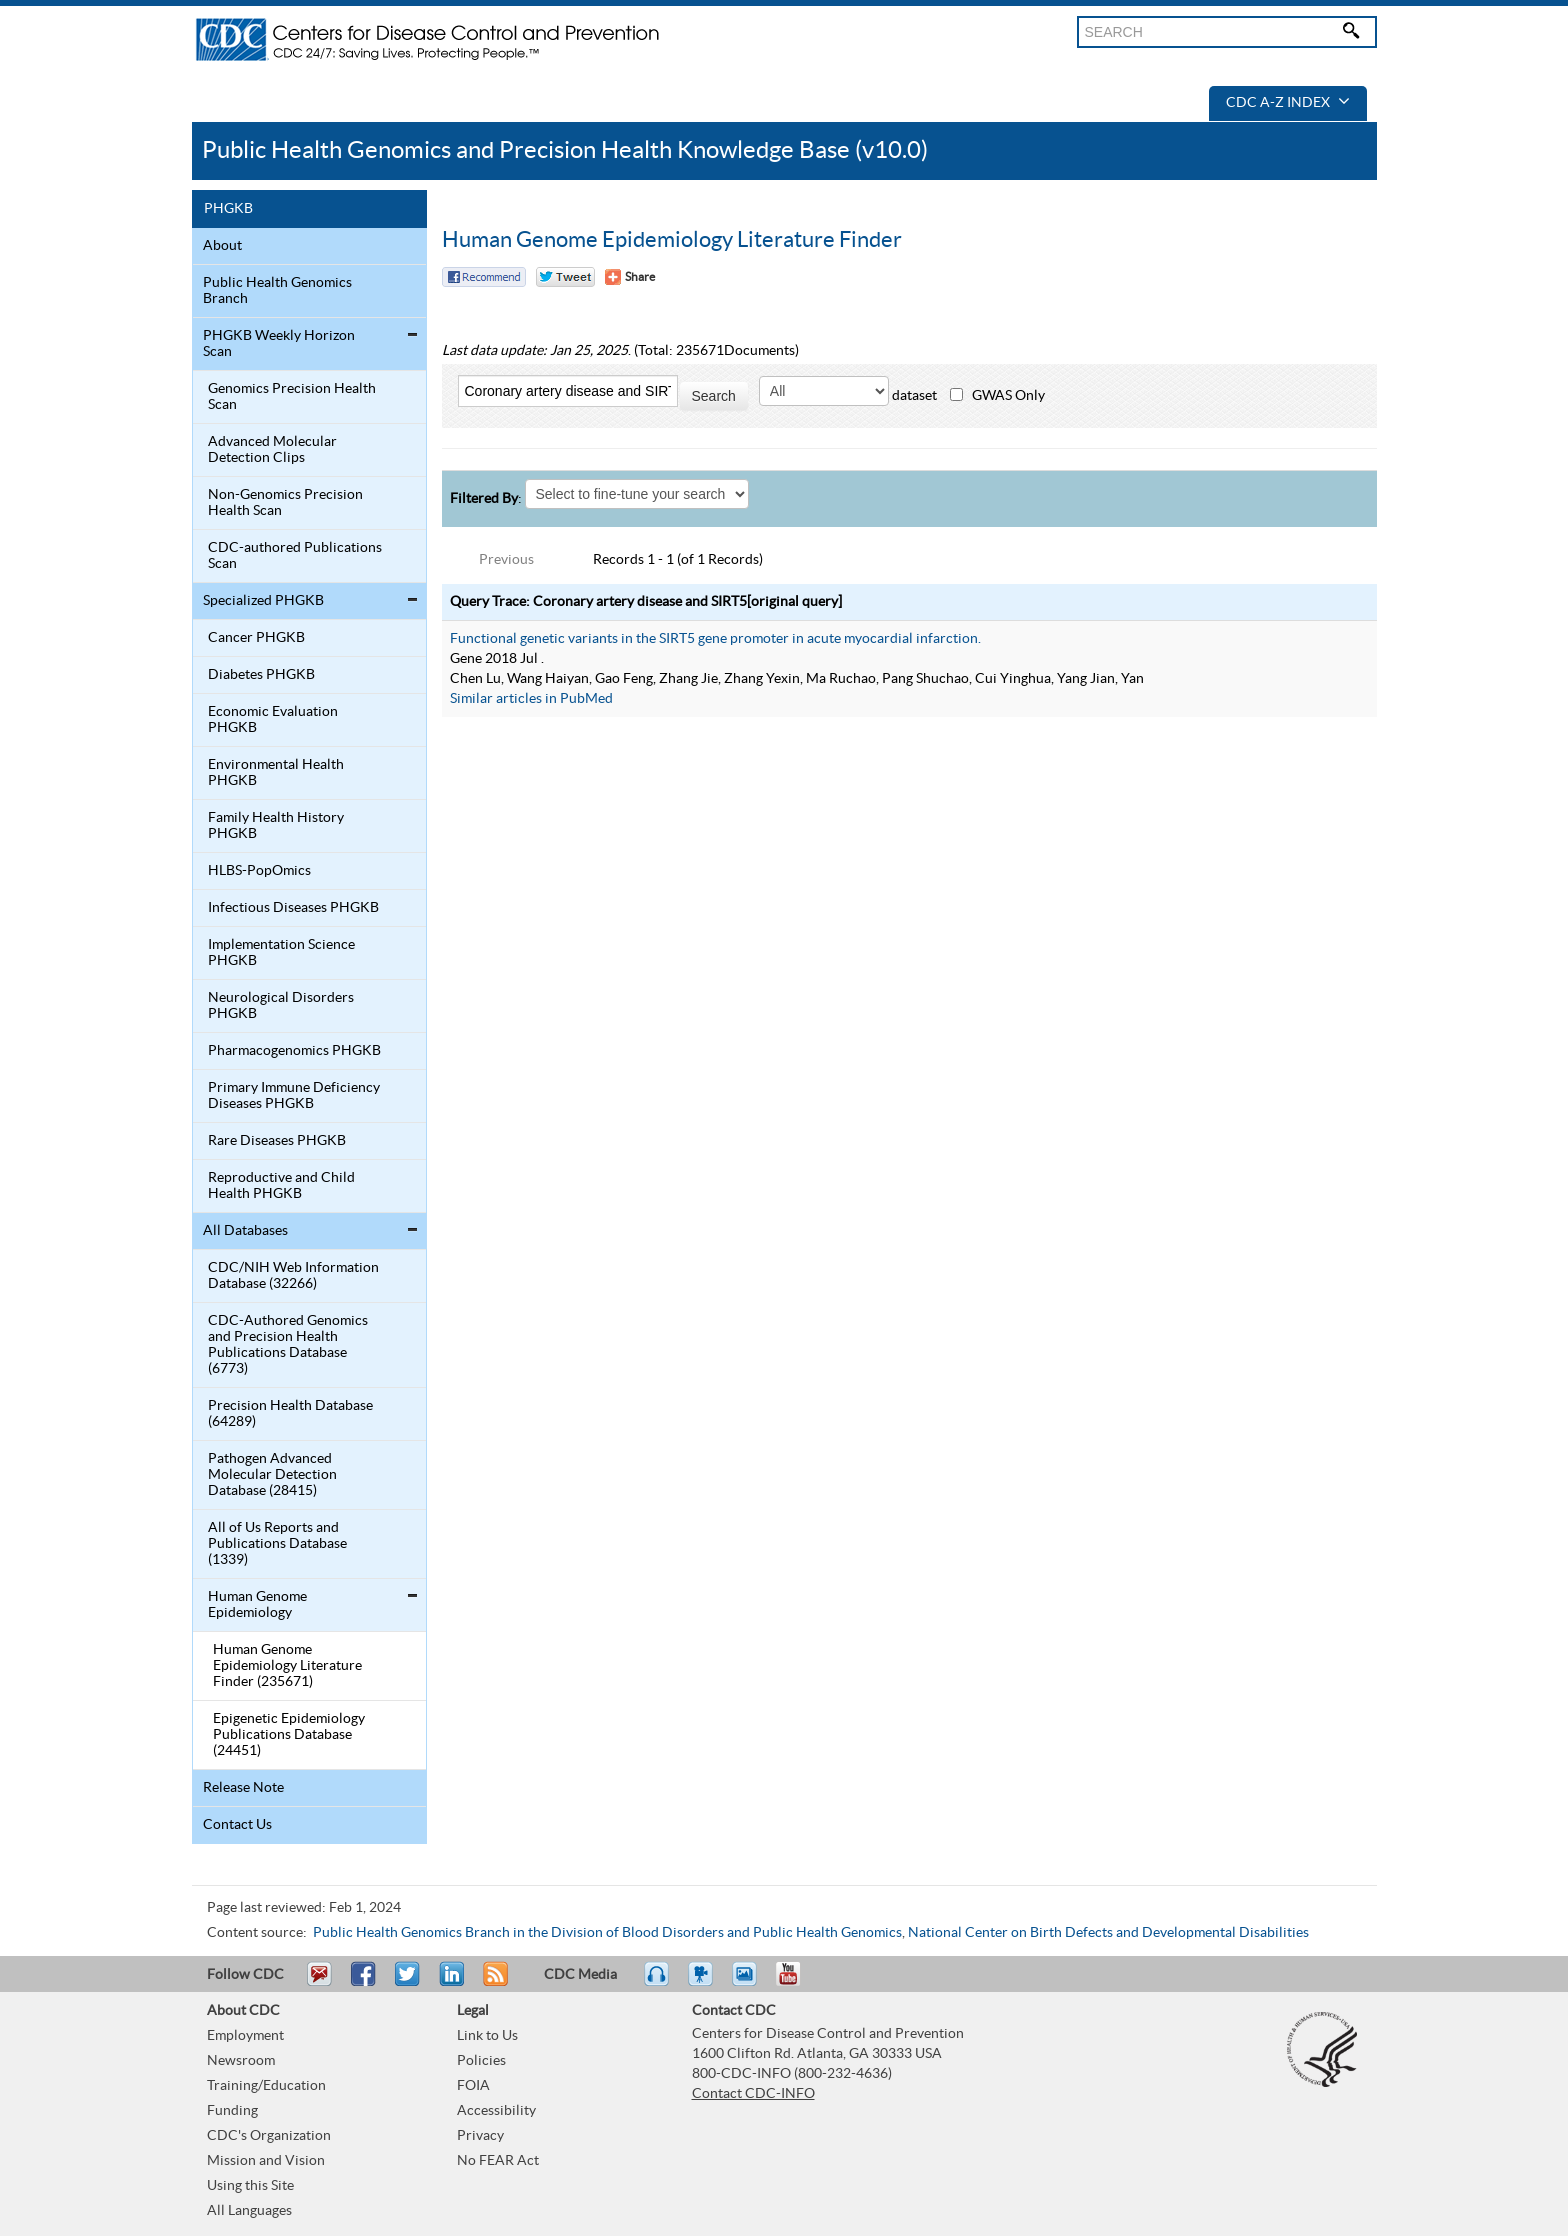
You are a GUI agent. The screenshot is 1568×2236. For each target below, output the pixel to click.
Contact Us (237, 1825)
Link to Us (487, 2036)
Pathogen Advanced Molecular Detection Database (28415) (272, 1475)
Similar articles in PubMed (531, 699)
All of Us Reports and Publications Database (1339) (277, 1544)
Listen (657, 1983)
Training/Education (266, 2086)
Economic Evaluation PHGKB (273, 720)
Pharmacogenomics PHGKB (294, 1051)
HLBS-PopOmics (259, 871)
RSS (493, 1983)
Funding (232, 2111)
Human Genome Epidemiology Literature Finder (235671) (287, 1666)
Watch (703, 1983)
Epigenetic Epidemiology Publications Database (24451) (289, 1735)
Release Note (243, 1788)
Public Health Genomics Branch (277, 291)
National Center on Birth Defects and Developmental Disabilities (1108, 1933)
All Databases (245, 1231)
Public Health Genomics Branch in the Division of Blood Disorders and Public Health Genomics (607, 1933)
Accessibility (496, 2111)
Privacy (480, 2136)
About (222, 246)
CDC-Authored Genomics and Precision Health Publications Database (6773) (288, 1345)
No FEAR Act (498, 2161)
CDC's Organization (269, 2136)
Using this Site (250, 2186)
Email (319, 1983)
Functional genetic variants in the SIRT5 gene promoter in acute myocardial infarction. (715, 639)
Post (449, 1983)
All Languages (249, 2211)
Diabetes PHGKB (261, 675)
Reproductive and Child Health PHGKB (281, 1186)
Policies (481, 2061)
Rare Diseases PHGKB (277, 1141)
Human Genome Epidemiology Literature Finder (672, 240)
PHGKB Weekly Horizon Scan (279, 344)
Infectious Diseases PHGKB (293, 908)
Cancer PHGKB (256, 638)
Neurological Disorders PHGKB (281, 1006)
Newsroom (241, 2061)
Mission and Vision (266, 2161)
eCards (749, 1983)
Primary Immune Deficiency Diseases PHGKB (294, 1096)
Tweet (408, 1983)
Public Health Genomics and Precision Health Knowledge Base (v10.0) (565, 150)
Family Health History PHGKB (276, 826)
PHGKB (228, 209)
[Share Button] (630, 277)
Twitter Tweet (565, 277)
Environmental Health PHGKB (276, 773)
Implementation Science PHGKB (281, 953)
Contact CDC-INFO (753, 2094)
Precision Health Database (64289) (290, 1414)
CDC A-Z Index (1288, 103)
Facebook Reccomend (484, 277)
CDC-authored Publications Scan (295, 556)
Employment (245, 2036)
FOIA (473, 2086)
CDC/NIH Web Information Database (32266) (293, 1276)
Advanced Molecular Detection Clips (272, 450)
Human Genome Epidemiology (257, 1605)
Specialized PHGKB (263, 601)
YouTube (798, 1983)
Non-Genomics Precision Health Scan (285, 503)
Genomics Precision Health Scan (292, 397)
